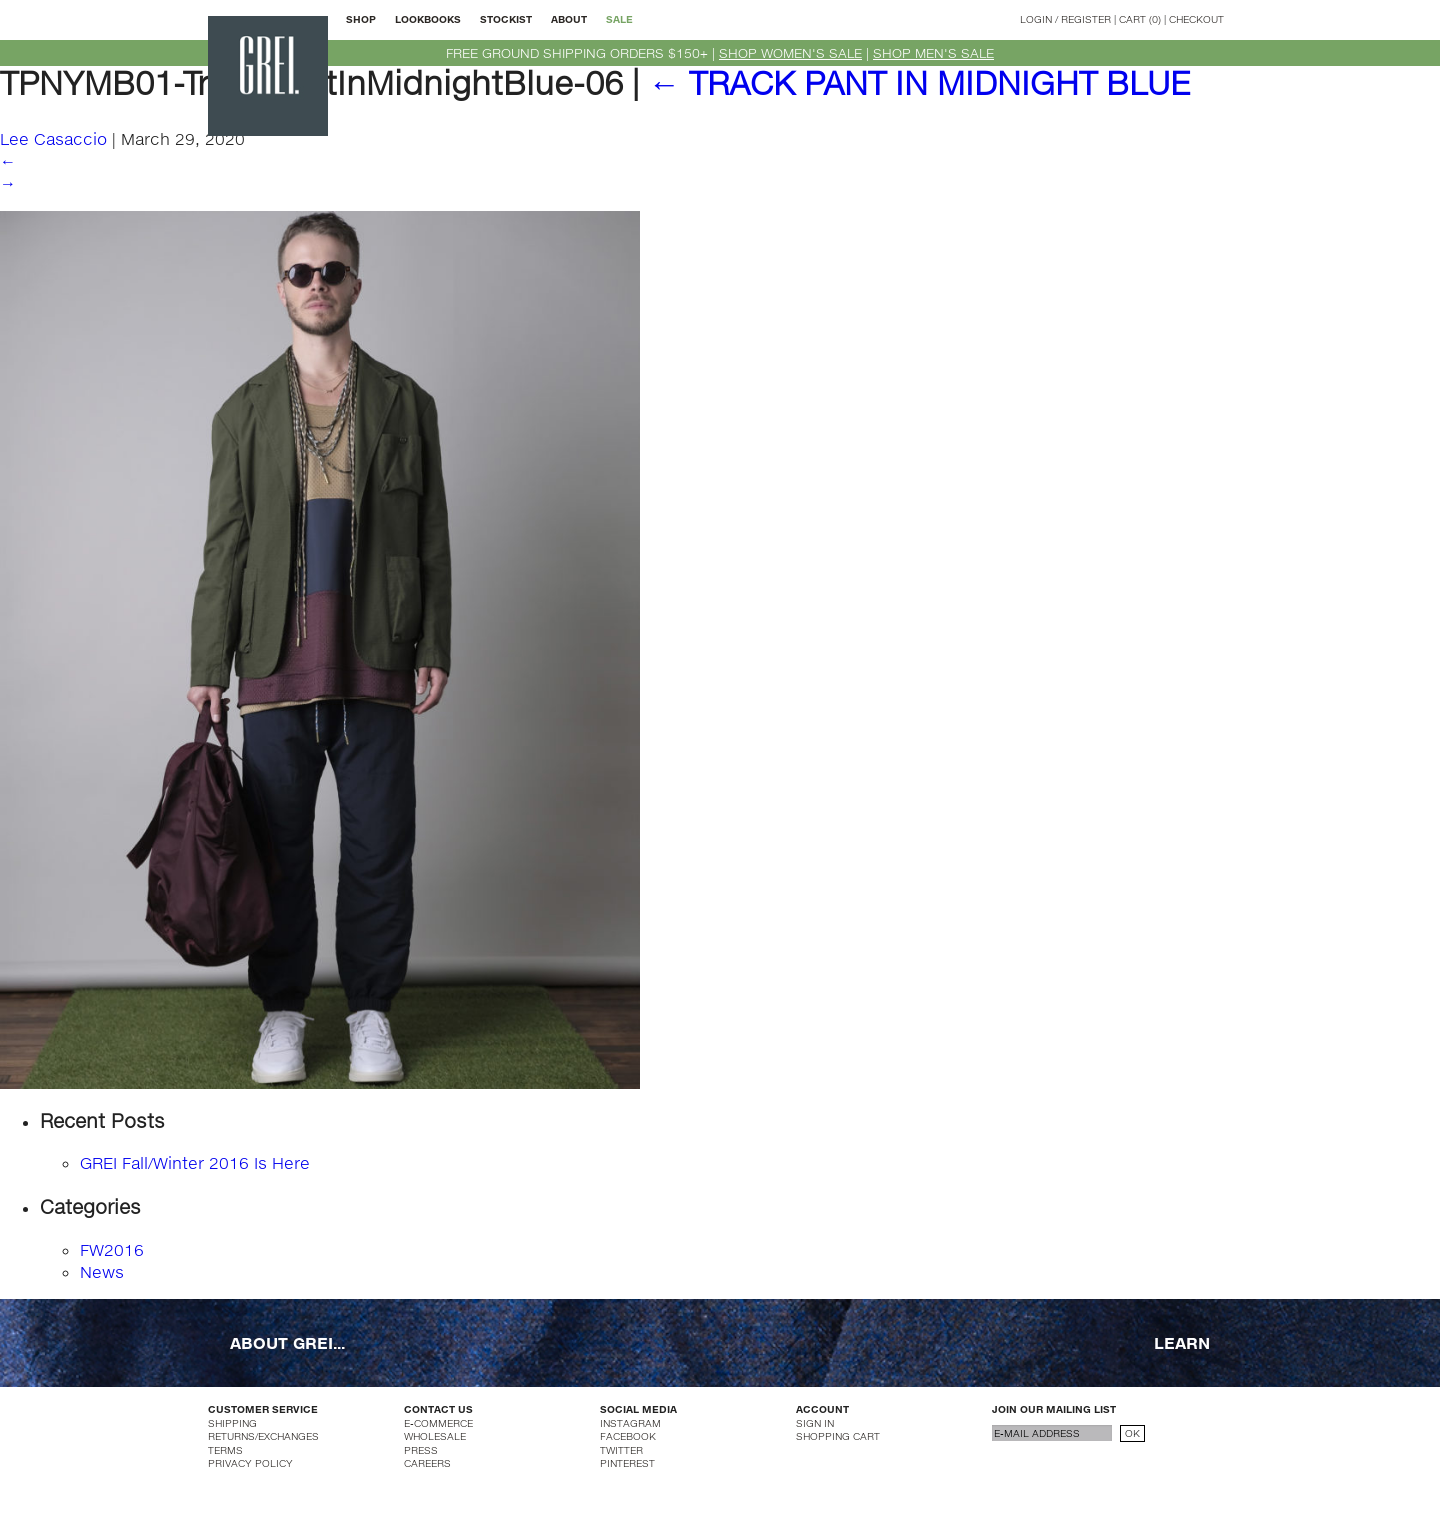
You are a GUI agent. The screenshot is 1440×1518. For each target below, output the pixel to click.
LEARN (1182, 1342)
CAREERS (427, 1463)
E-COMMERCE (438, 1423)
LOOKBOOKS (428, 19)
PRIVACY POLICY (250, 1463)
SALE (619, 19)
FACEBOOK (628, 1436)
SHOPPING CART (838, 1436)
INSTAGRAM (630, 1423)
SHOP (361, 19)
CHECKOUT (1196, 19)
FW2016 (112, 1249)
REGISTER (1086, 19)
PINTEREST (627, 1463)
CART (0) (1140, 19)
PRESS (421, 1450)
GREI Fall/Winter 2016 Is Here (195, 1162)
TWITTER (621, 1450)
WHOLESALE (435, 1436)
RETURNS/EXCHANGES (263, 1436)
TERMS (225, 1450)
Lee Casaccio (53, 138)
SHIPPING (232, 1423)
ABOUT (569, 19)
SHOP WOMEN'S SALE (790, 53)
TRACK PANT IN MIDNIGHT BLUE (919, 82)
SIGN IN (815, 1423)
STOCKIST (506, 19)
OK (1132, 1433)
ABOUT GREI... (287, 1342)
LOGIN (1036, 19)
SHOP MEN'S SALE (933, 53)
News (102, 1271)
